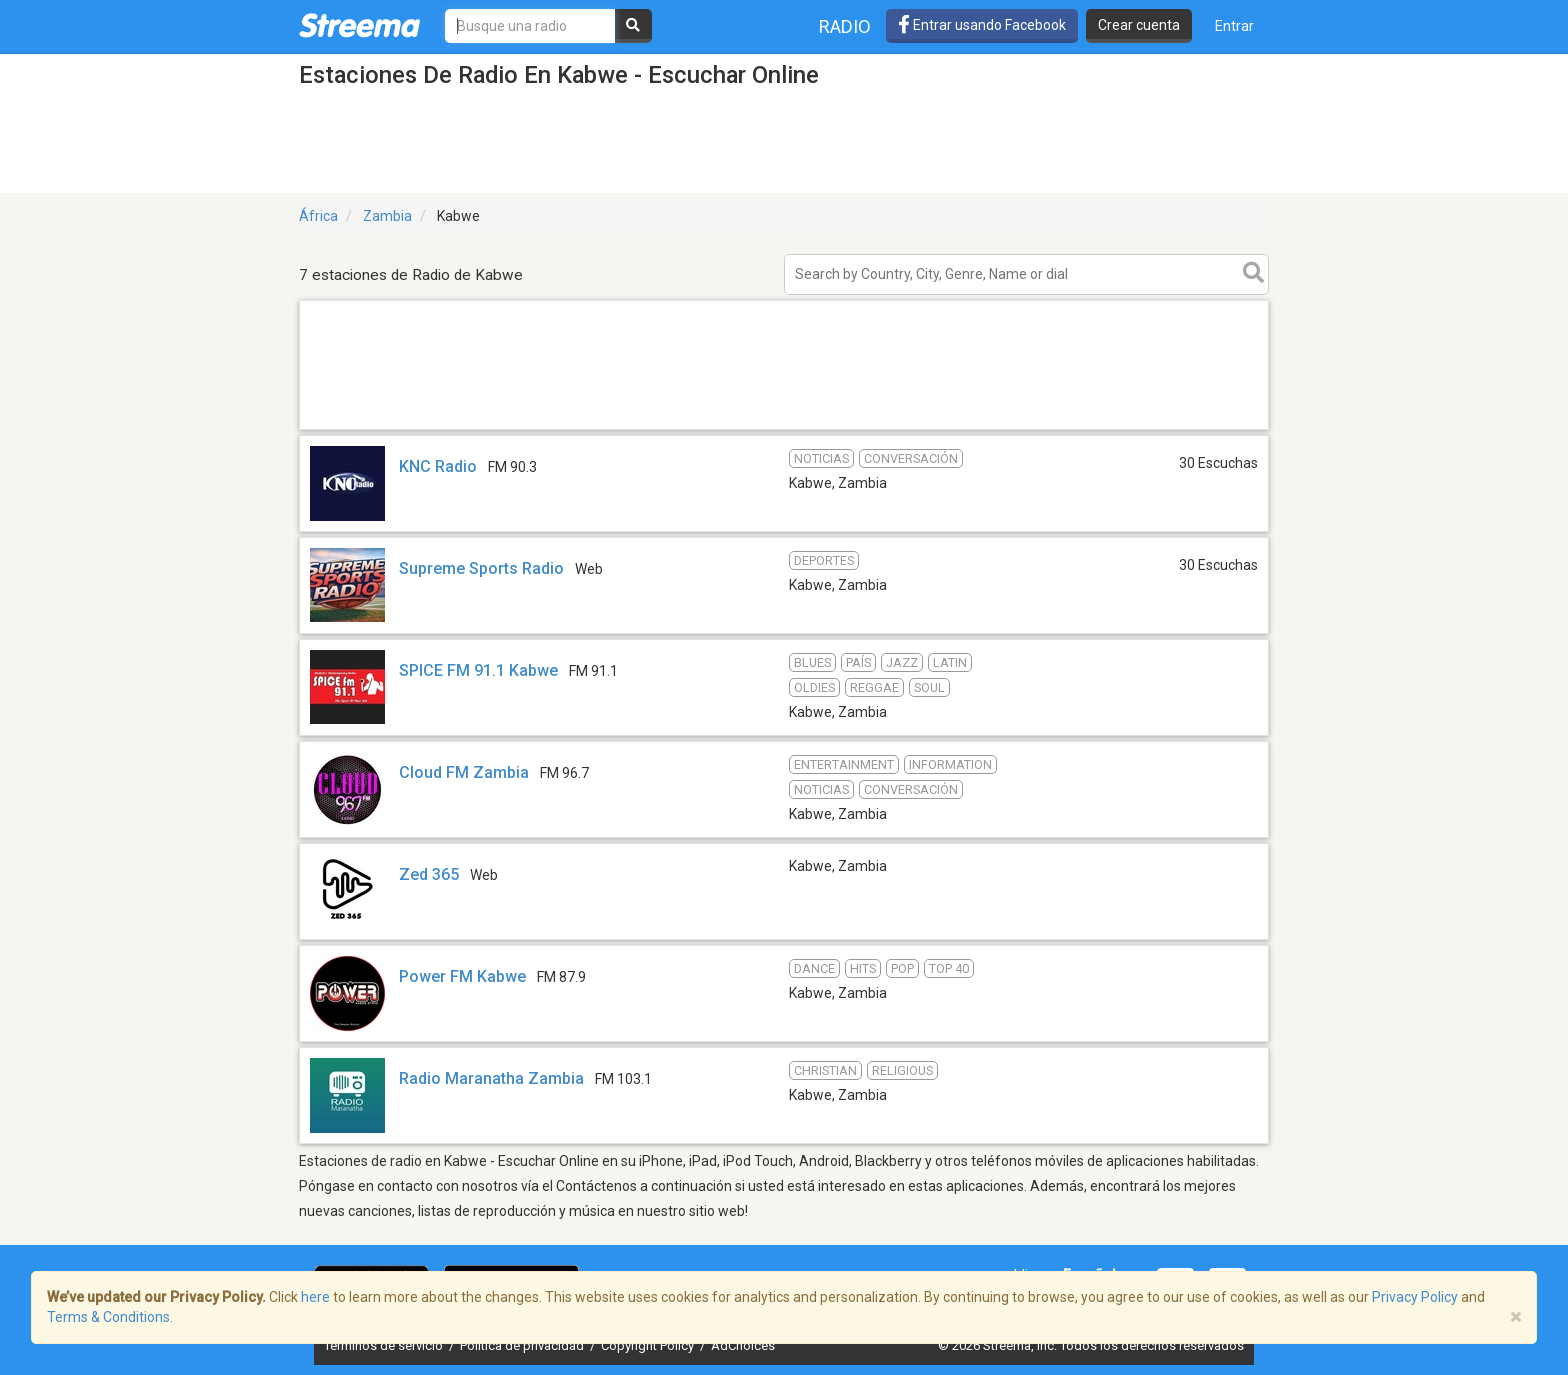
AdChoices (743, 1345)
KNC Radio (438, 466)
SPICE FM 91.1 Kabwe (478, 670)
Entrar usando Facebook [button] (982, 25)
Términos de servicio (385, 1345)
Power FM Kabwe (462, 976)
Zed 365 (429, 874)
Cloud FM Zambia (464, 772)
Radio (845, 26)
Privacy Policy (1415, 1297)
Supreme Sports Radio (481, 568)
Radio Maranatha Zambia (491, 1078)
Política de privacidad (523, 1345)
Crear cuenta (1139, 25)
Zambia (387, 216)
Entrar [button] (1234, 26)
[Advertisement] (784, 428)
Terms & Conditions (108, 1317)
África (318, 216)
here (315, 1297)
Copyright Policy (649, 1345)
